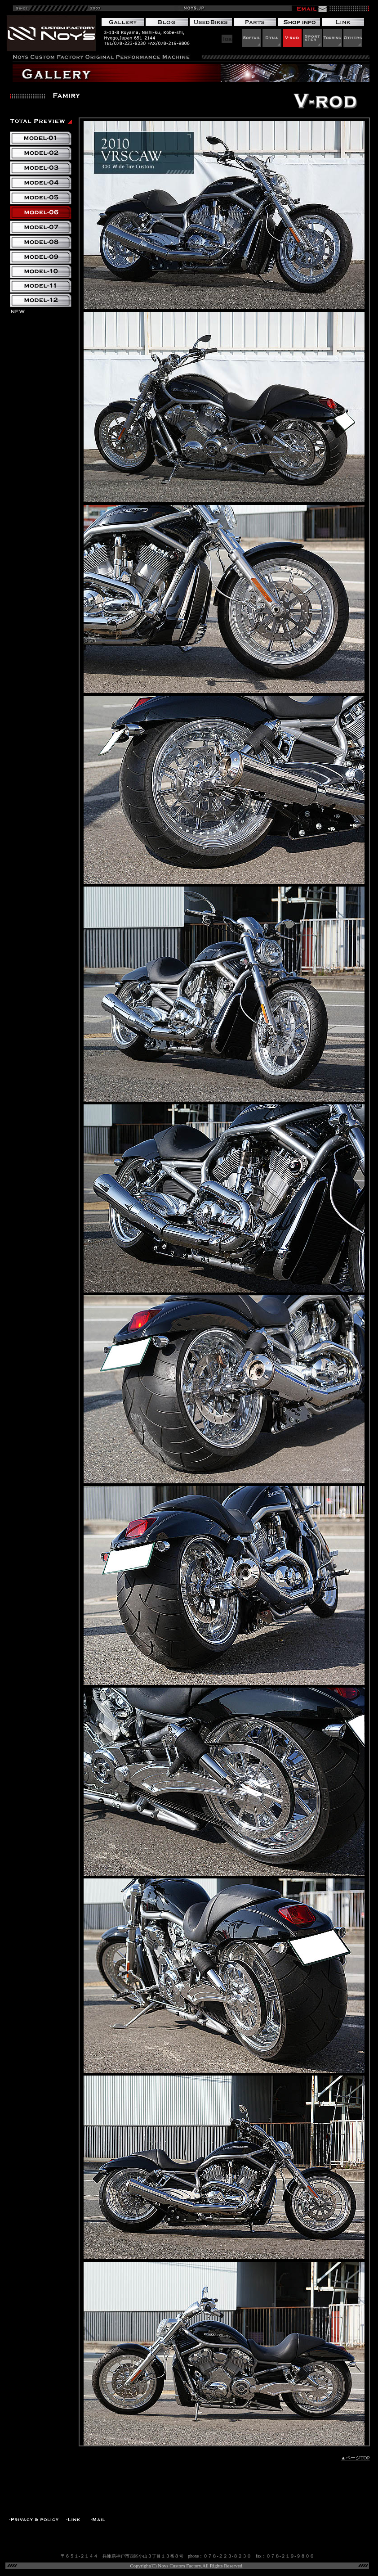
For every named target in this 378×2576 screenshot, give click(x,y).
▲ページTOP (355, 2457)
